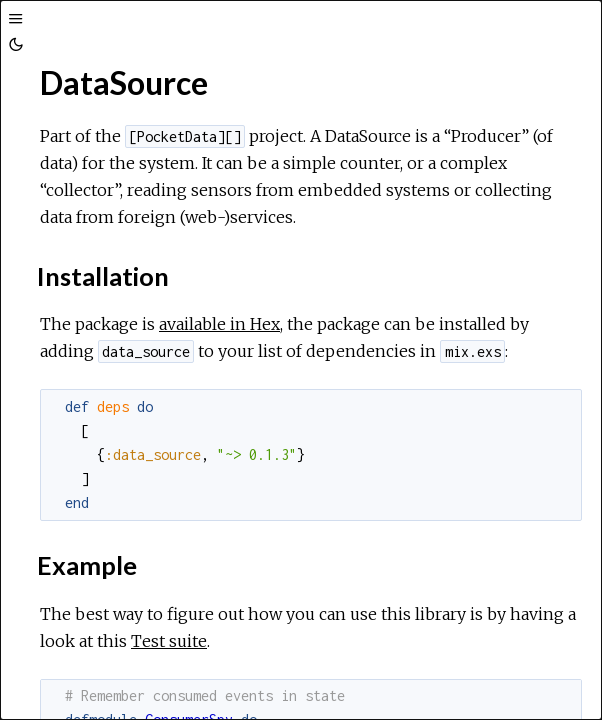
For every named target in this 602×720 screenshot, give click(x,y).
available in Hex (219, 324)
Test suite (169, 641)
